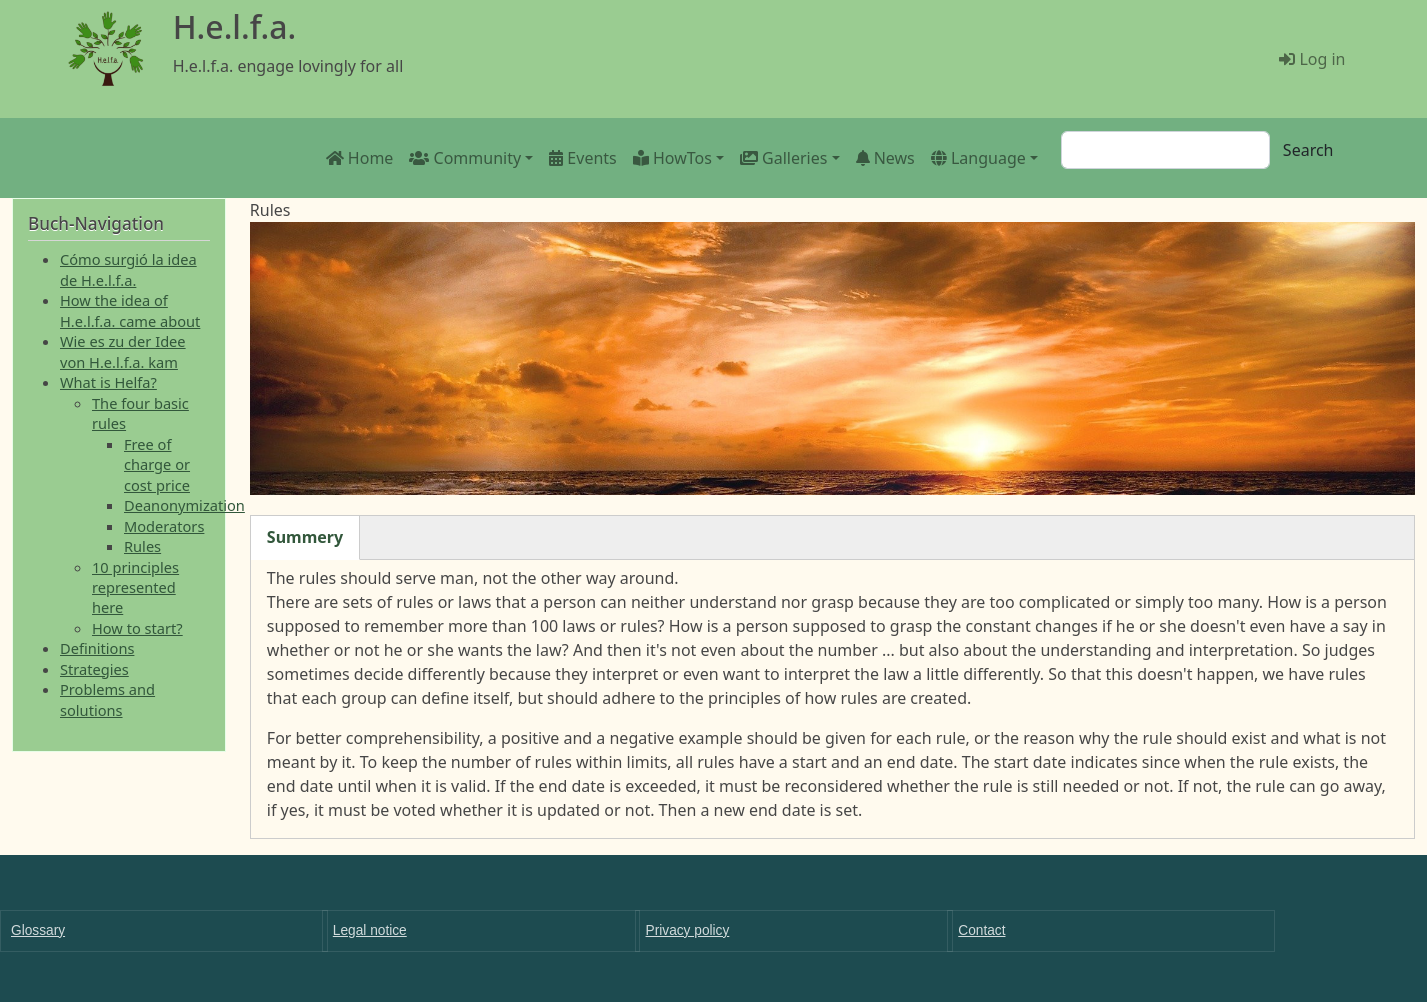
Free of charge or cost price (157, 464)
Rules (142, 546)
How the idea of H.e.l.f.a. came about (130, 310)
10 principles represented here (135, 587)
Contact (981, 930)
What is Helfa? (108, 382)
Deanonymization (184, 505)
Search (1308, 150)
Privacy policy (688, 930)
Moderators (164, 526)
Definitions (97, 648)
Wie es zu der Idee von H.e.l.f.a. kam (123, 351)
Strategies (94, 669)
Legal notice (370, 930)
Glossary (38, 930)
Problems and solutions (107, 699)
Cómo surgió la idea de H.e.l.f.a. (128, 269)
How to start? (137, 628)
